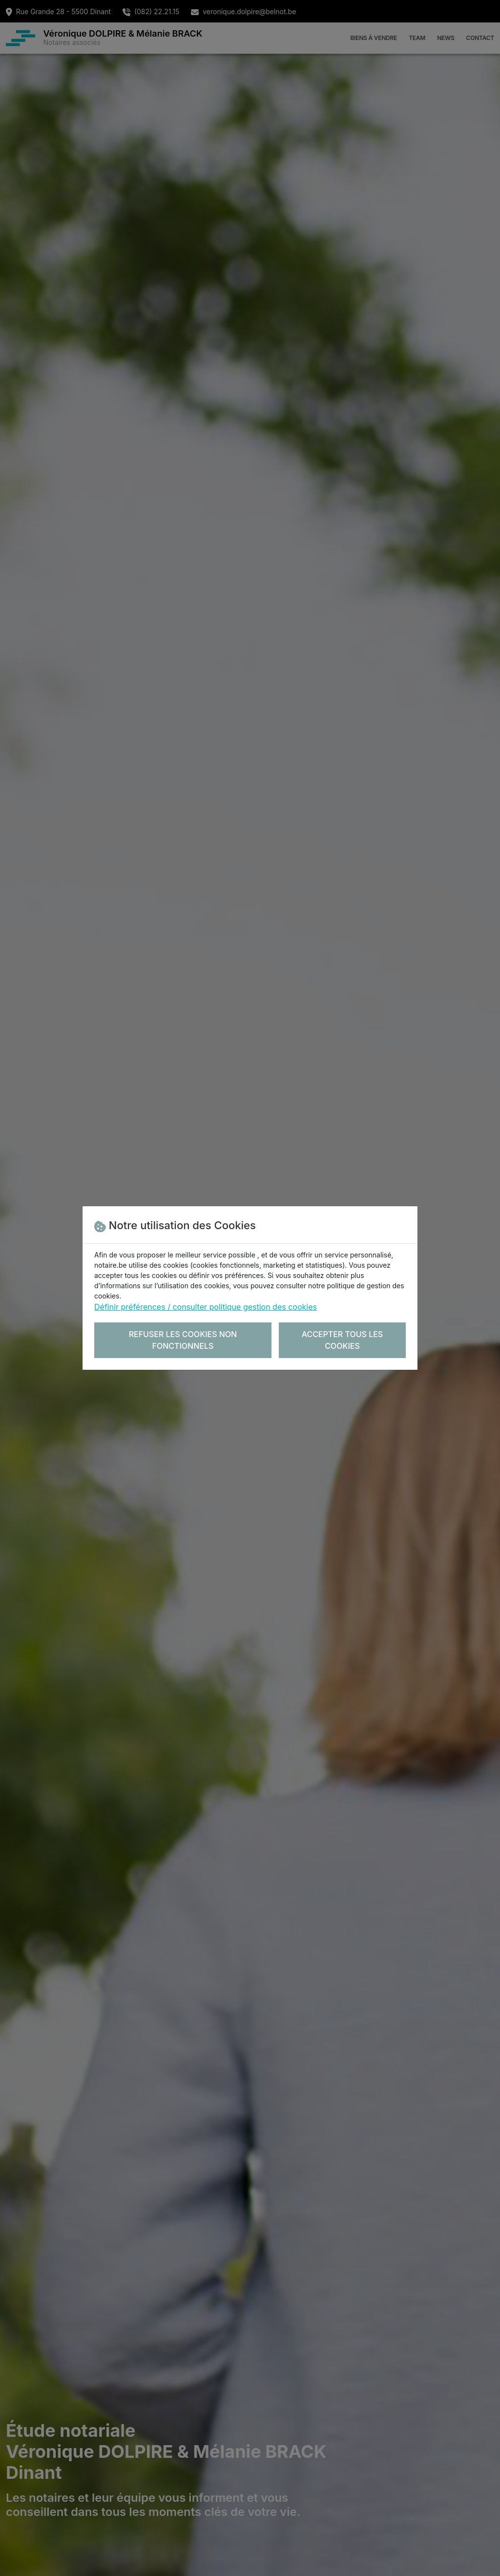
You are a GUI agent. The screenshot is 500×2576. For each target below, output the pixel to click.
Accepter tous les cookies (342, 1340)
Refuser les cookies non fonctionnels (183, 1340)
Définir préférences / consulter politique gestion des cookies (205, 1307)
